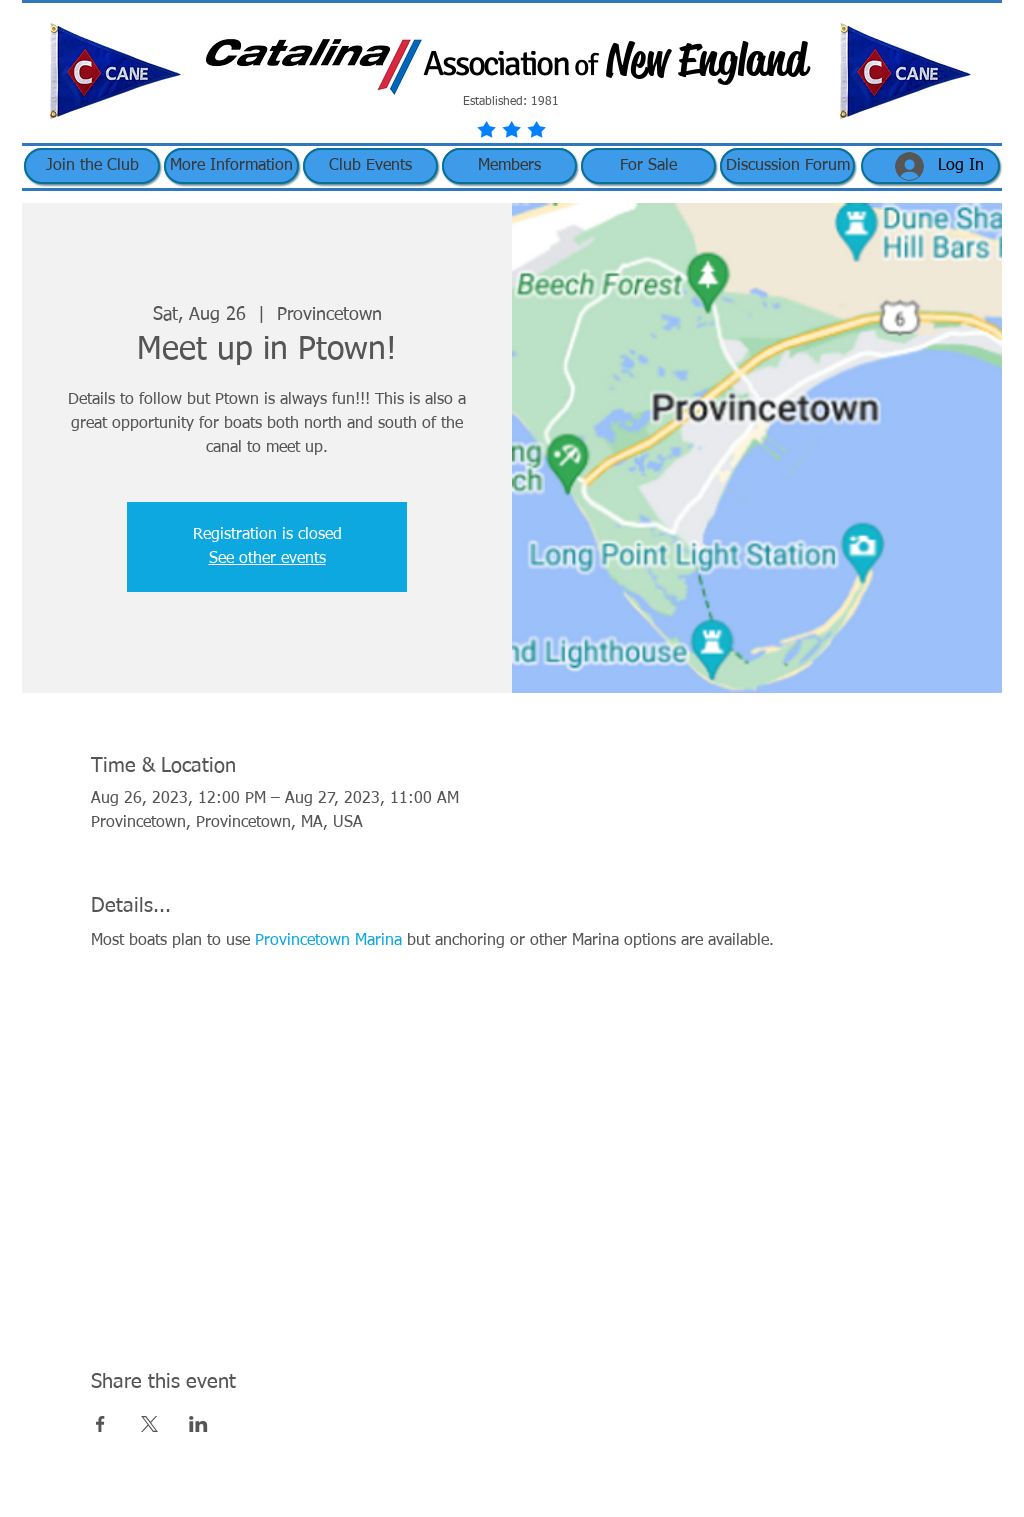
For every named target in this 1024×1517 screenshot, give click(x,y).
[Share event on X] (149, 1424)
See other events (267, 559)
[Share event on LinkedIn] (198, 1424)
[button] (231, 166)
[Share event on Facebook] (100, 1424)
